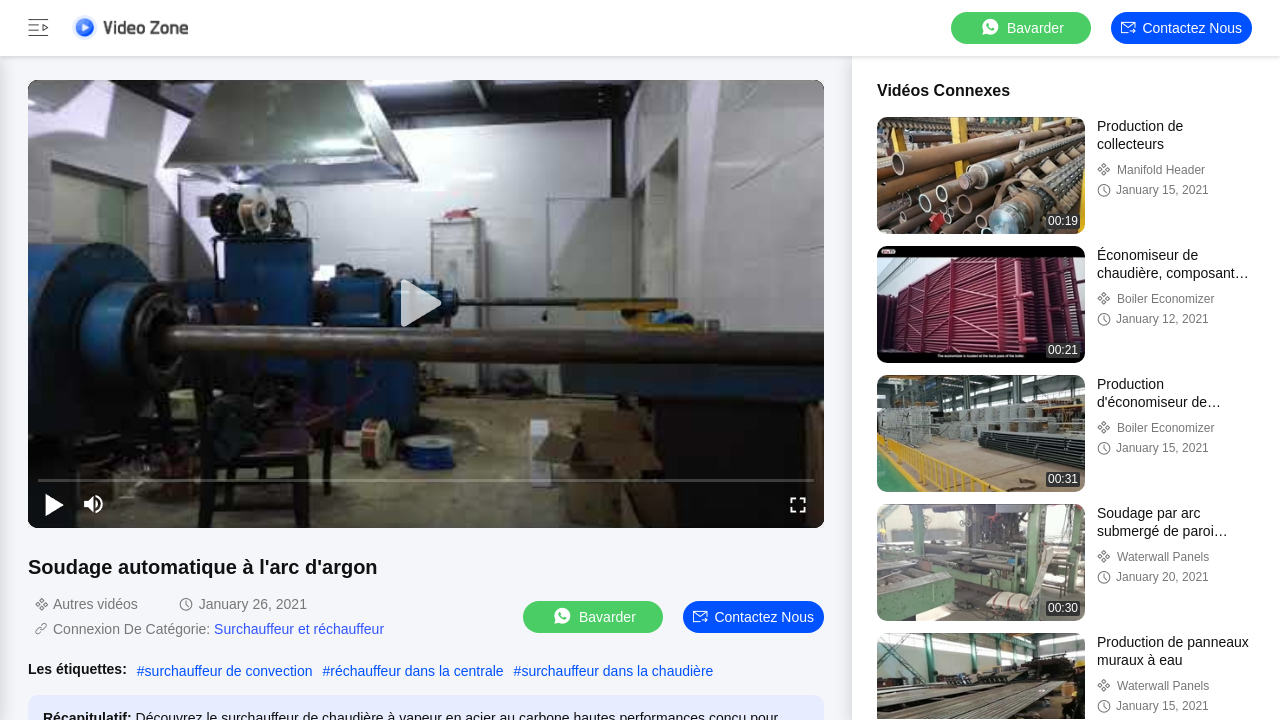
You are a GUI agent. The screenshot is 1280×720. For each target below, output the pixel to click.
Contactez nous (1181, 28)
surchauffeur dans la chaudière (617, 671)
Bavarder (1021, 27)
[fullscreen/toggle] (798, 504)
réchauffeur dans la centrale (416, 671)
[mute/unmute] (94, 504)
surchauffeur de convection (229, 671)
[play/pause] (54, 504)
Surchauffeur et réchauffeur (299, 629)
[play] (426, 304)
